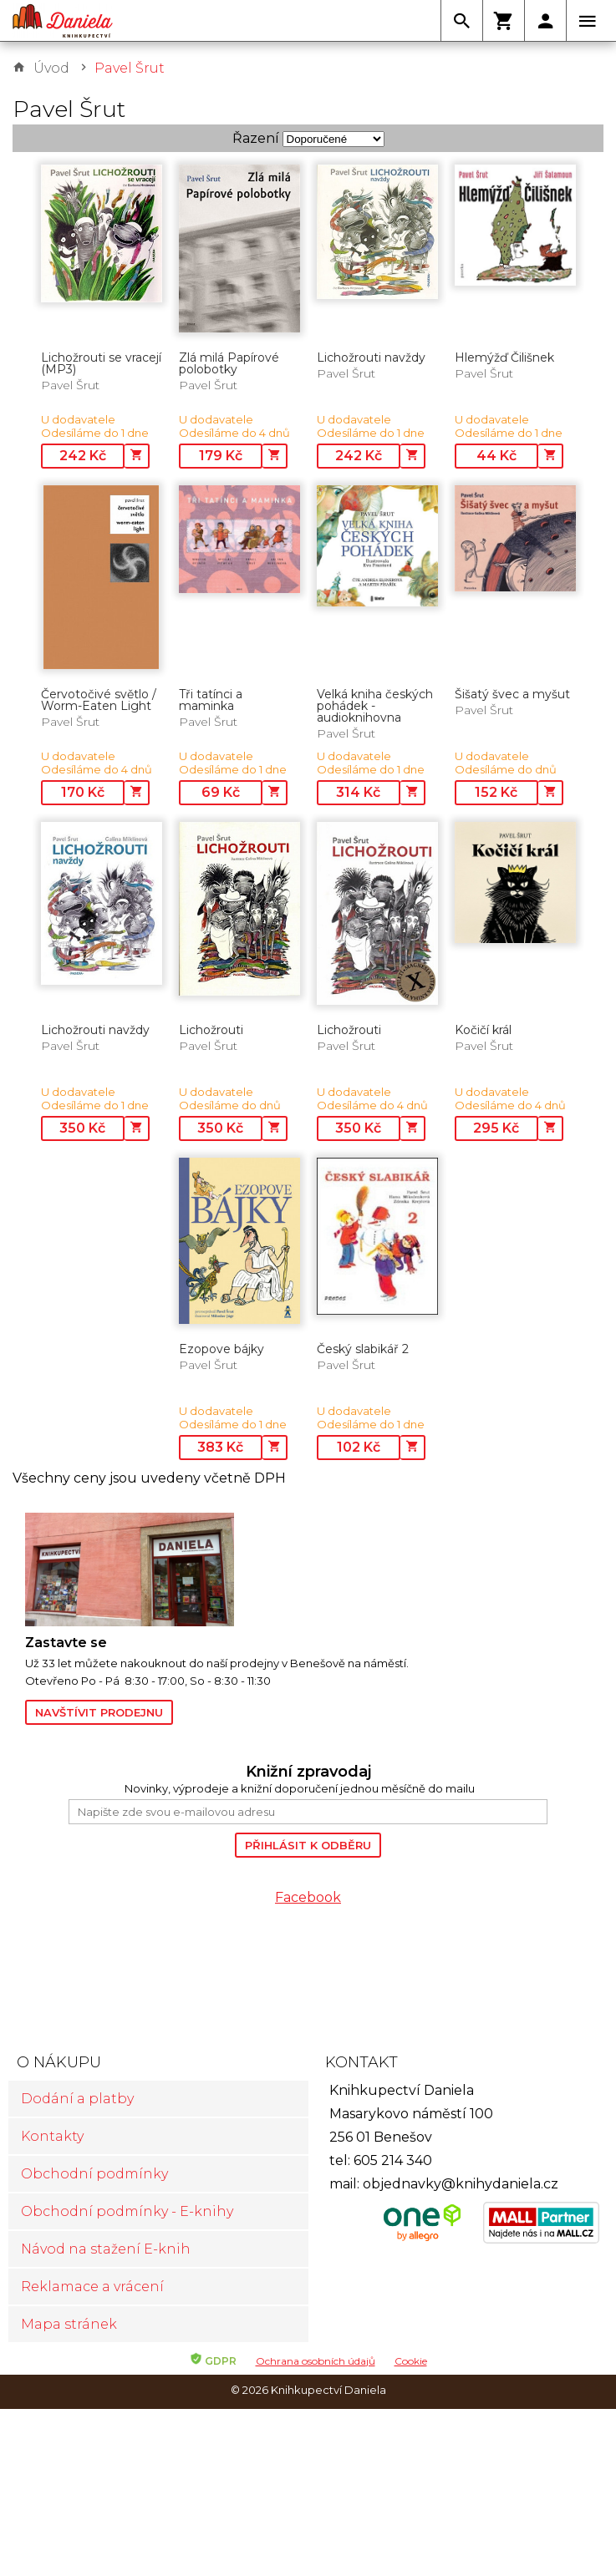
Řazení (255, 138)
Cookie (411, 2361)
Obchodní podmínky (94, 2174)
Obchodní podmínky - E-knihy (127, 2211)
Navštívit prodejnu (99, 1712)
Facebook (308, 1897)
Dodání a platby (77, 2099)
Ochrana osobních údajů (315, 2361)
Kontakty (52, 2136)
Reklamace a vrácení (92, 2287)
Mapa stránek (69, 2324)
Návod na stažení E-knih (106, 2249)
